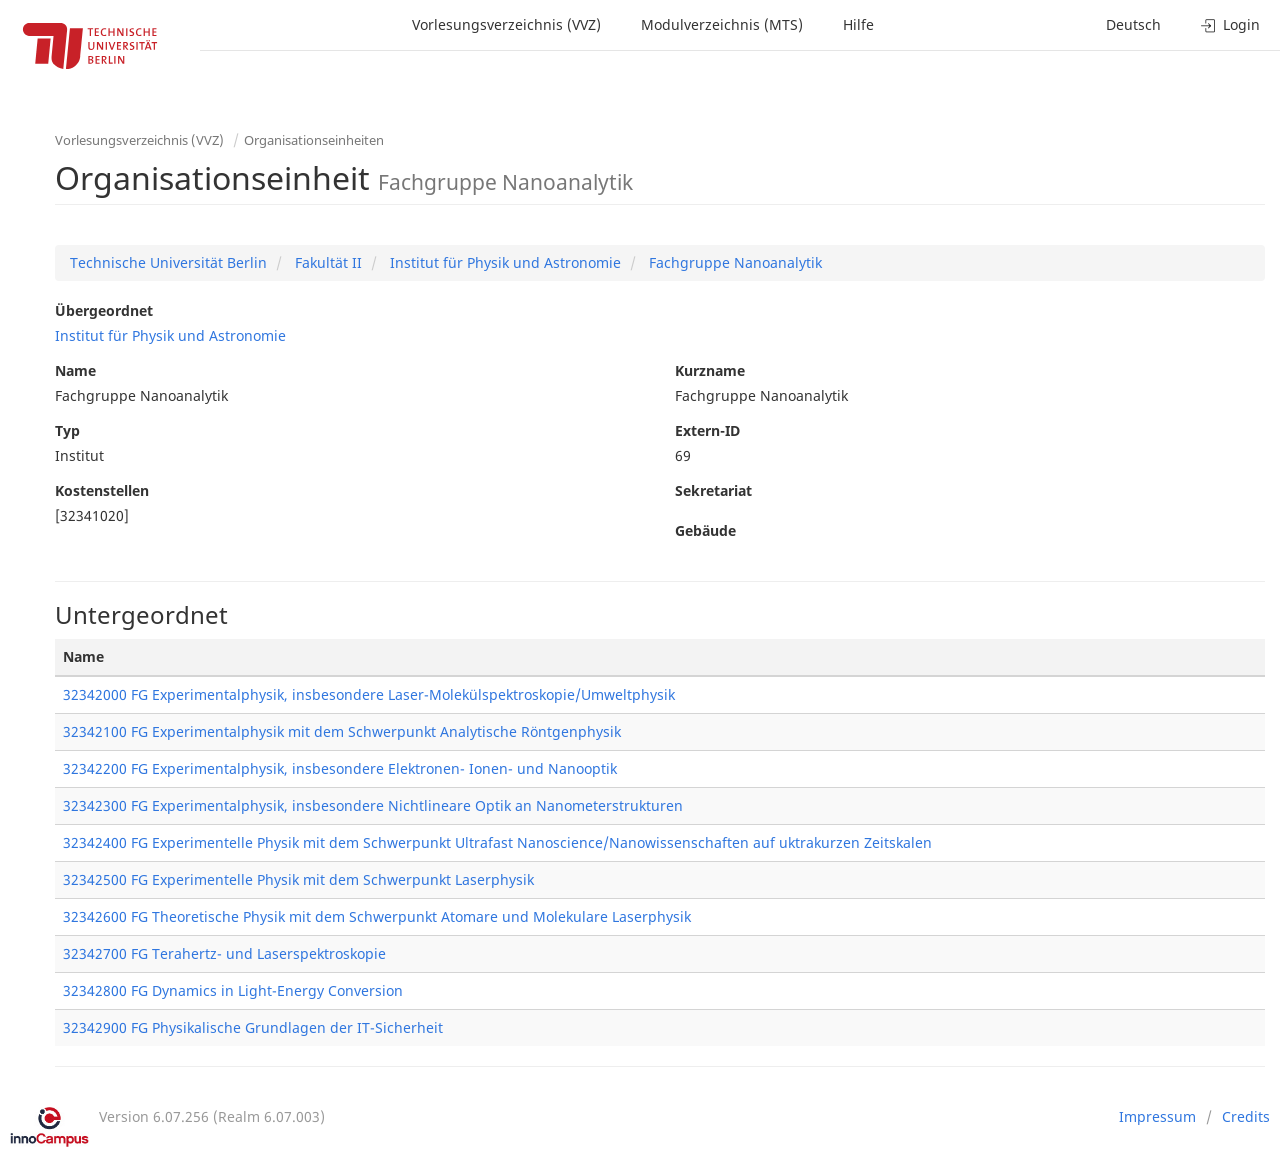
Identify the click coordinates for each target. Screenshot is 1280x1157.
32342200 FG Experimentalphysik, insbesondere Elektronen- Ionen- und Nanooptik (340, 768)
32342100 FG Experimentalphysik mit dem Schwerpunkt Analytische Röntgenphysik (342, 731)
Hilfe (858, 24)
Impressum (1157, 1116)
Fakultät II (326, 262)
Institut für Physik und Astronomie (503, 262)
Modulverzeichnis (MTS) (722, 24)
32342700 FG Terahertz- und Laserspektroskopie (224, 953)
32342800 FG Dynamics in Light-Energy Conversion (233, 990)
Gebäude (705, 530)
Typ (67, 430)
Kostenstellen (102, 490)
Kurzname (710, 370)
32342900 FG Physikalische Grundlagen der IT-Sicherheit (253, 1027)
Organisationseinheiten (314, 140)
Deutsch (1133, 24)
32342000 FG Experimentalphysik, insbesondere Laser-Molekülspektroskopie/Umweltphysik (369, 694)
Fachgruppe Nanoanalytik (733, 262)
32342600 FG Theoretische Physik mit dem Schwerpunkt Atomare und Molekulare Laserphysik (377, 916)
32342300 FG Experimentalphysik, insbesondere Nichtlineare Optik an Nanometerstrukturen (373, 805)
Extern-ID (707, 430)
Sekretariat (713, 490)
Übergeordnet (104, 310)
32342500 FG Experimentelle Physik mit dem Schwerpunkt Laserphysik (298, 879)
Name (75, 370)
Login (1230, 24)
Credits (1246, 1116)
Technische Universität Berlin (168, 262)
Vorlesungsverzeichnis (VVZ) (506, 24)
